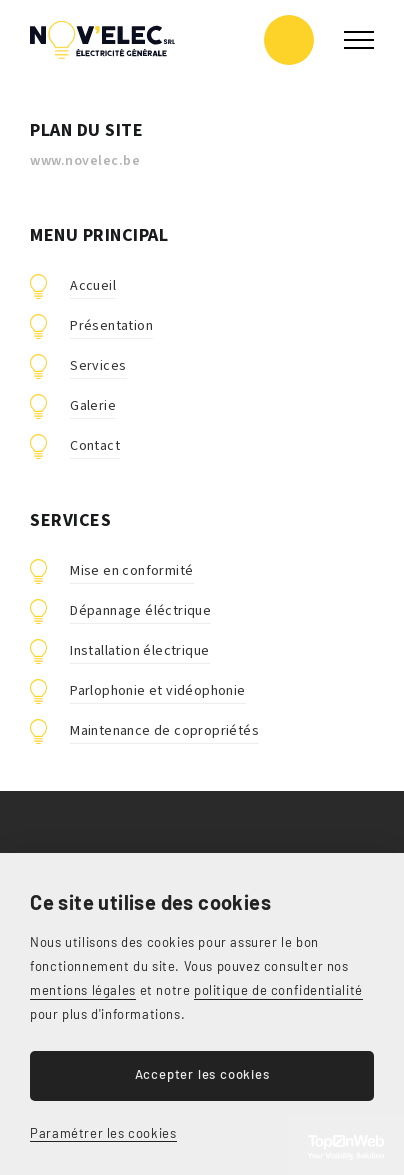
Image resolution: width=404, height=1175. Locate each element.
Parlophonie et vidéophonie (157, 691)
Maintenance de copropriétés (164, 731)
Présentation (111, 326)
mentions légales (83, 990)
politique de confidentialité (278, 990)
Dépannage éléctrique (140, 611)
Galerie (93, 406)
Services (98, 366)
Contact (95, 446)
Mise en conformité (131, 571)
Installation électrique (139, 651)
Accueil (93, 286)
